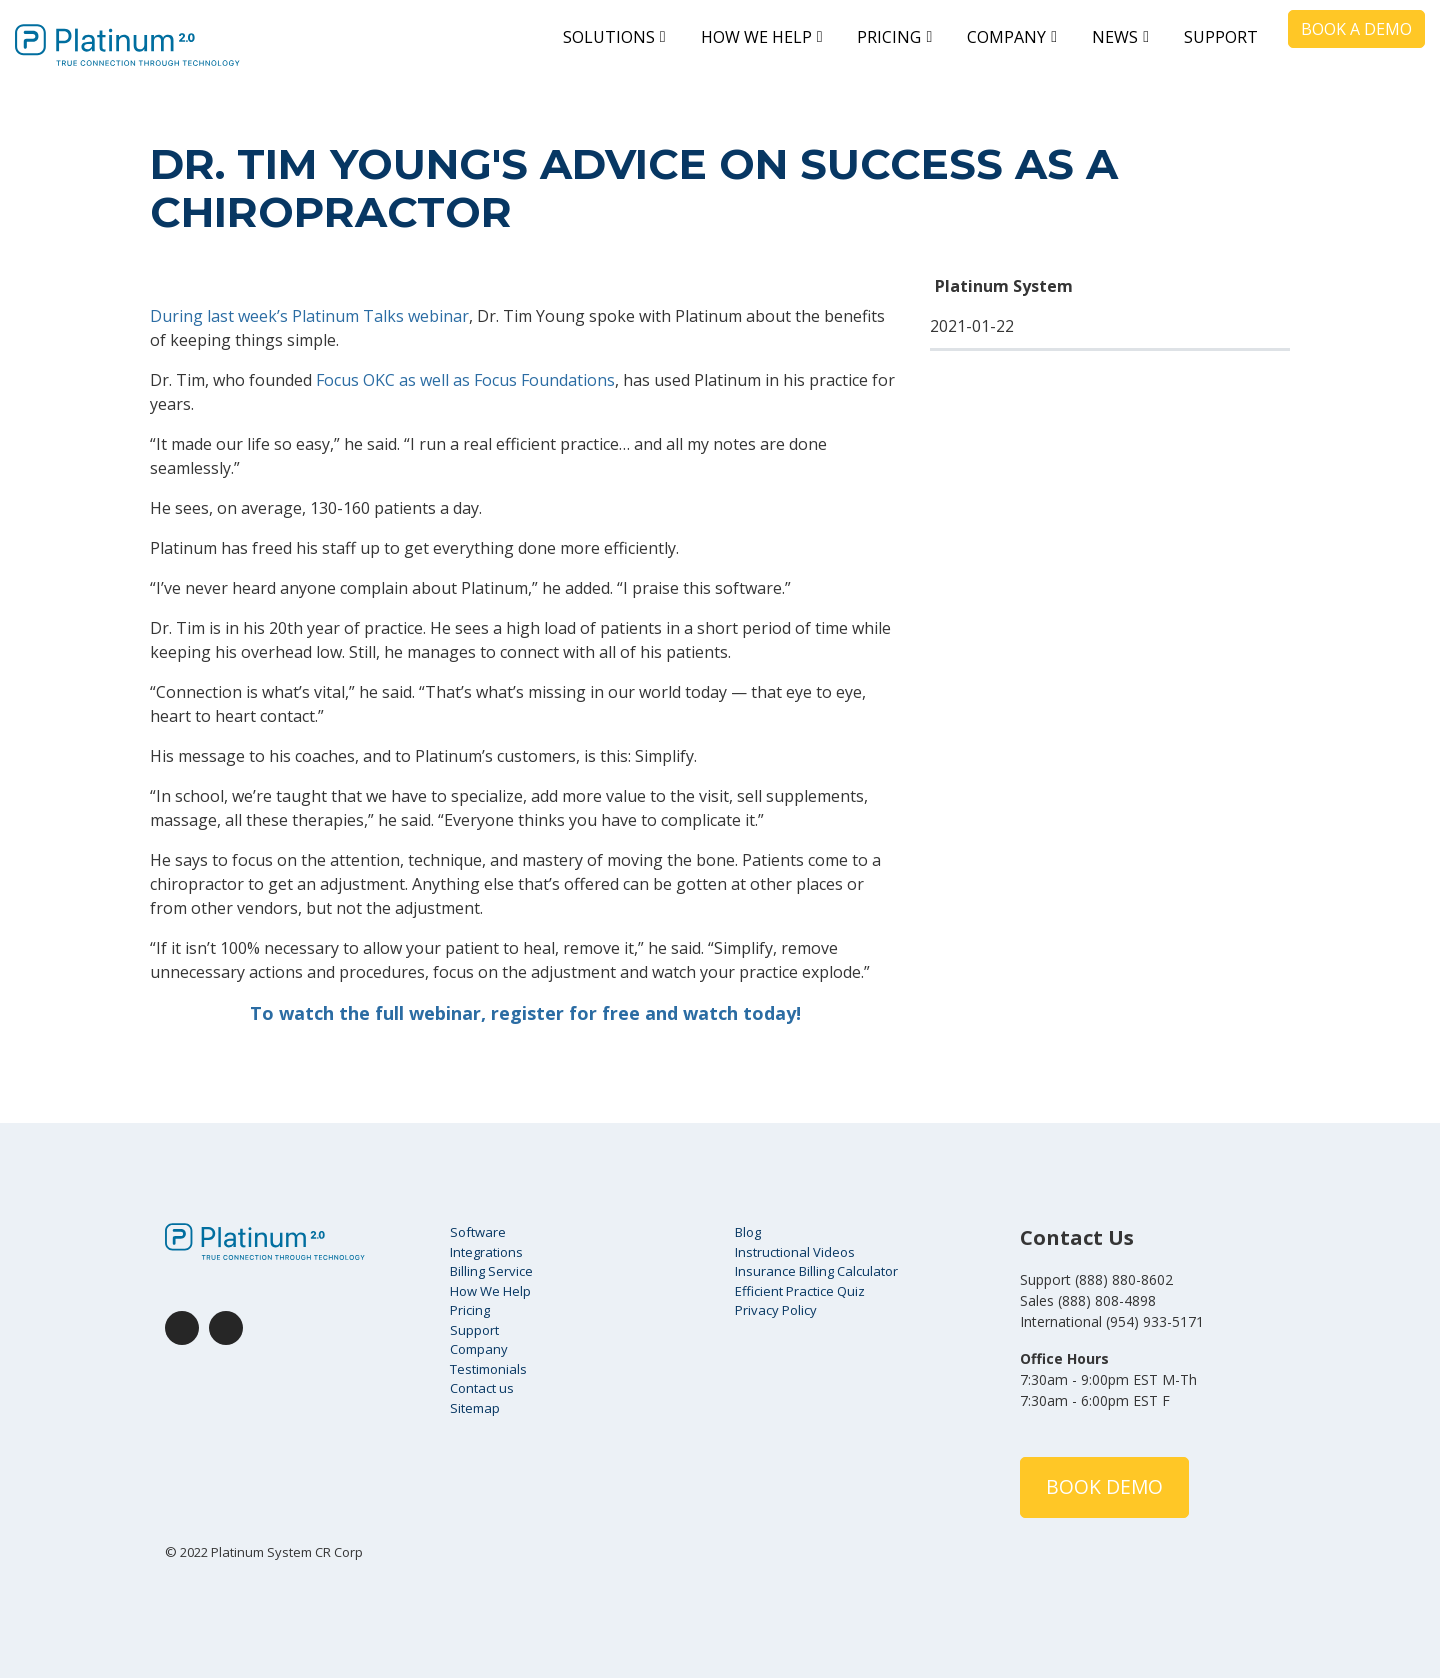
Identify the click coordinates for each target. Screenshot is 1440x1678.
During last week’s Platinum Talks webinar (309, 316)
